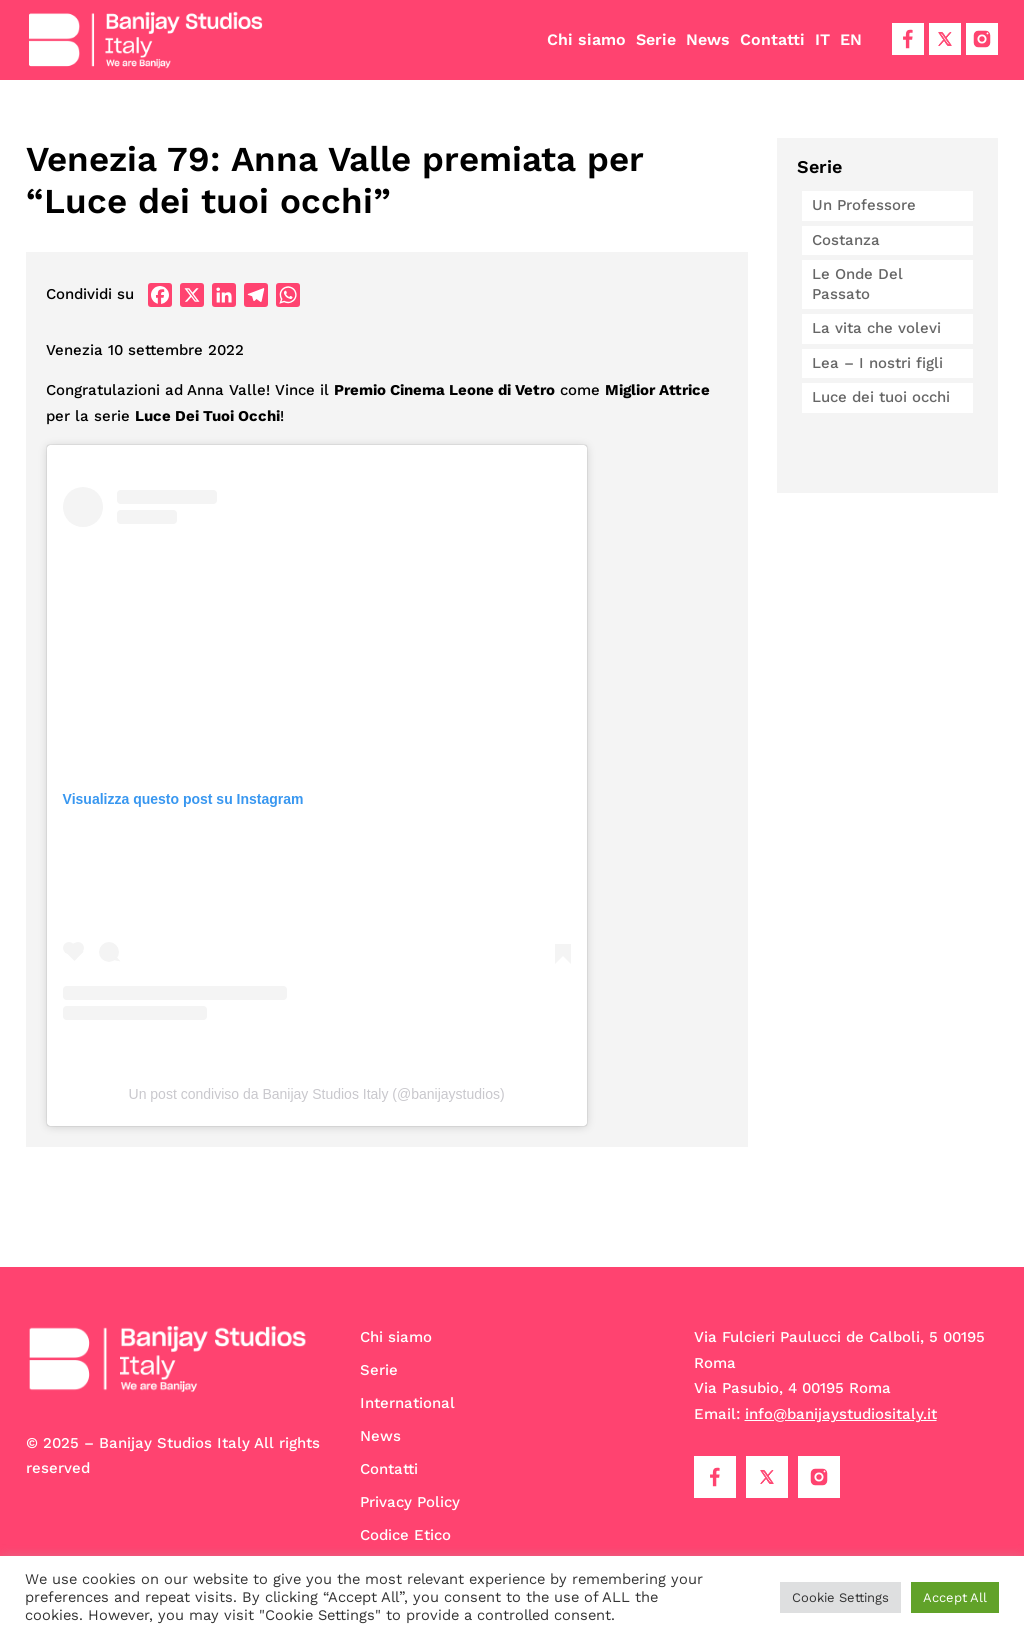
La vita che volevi (876, 328)
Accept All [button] (955, 1597)
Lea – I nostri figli (877, 363)
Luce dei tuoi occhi (881, 397)
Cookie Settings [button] (840, 1597)
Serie (656, 39)
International (407, 1403)
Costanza (846, 240)
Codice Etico (405, 1535)
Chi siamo (586, 39)
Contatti (772, 39)
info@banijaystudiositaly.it (841, 1414)
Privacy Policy (410, 1502)
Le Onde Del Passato (857, 284)
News (708, 39)
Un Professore (864, 205)
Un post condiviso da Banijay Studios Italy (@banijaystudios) (317, 1094)
